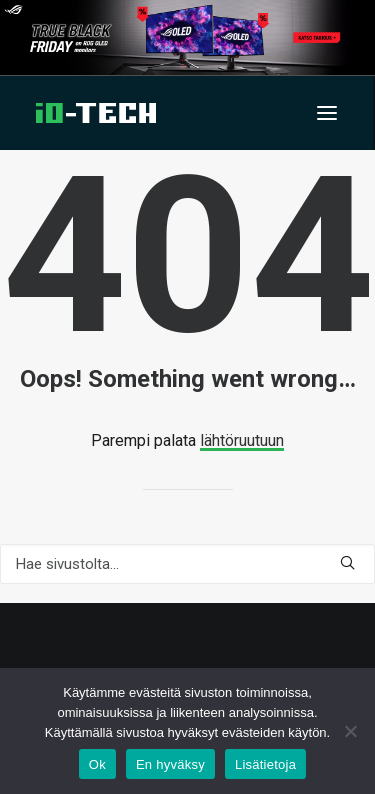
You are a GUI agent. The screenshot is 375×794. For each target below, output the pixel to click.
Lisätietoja (265, 764)
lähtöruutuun (242, 440)
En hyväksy (170, 764)
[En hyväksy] (350, 731)
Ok (97, 764)
